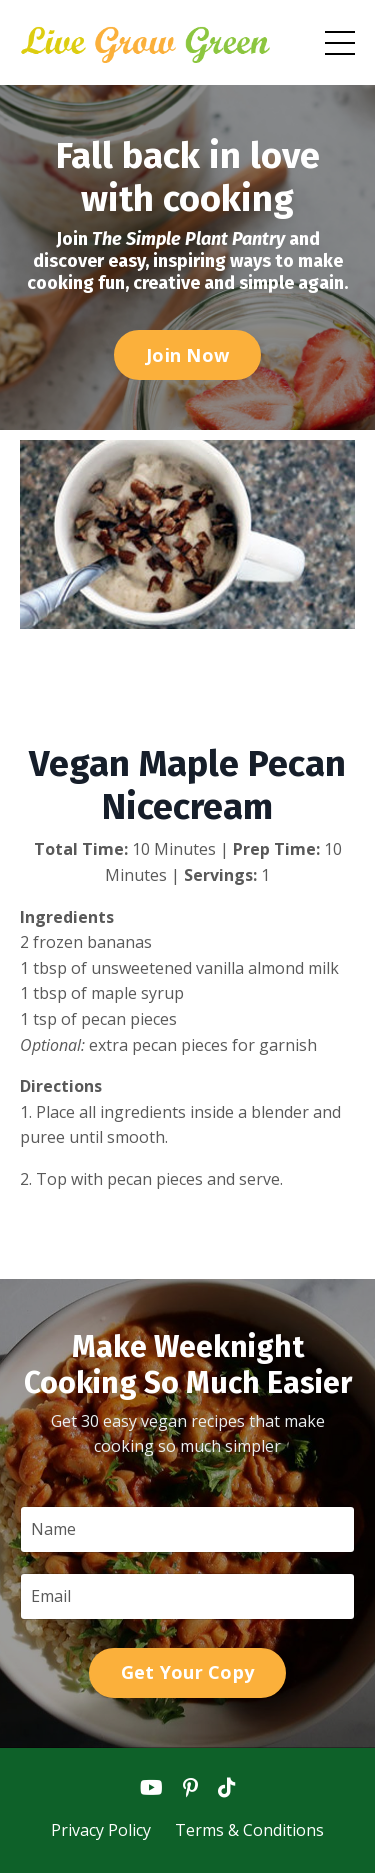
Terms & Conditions (249, 1830)
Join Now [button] (187, 355)
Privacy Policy (103, 1830)
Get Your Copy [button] (187, 1672)
